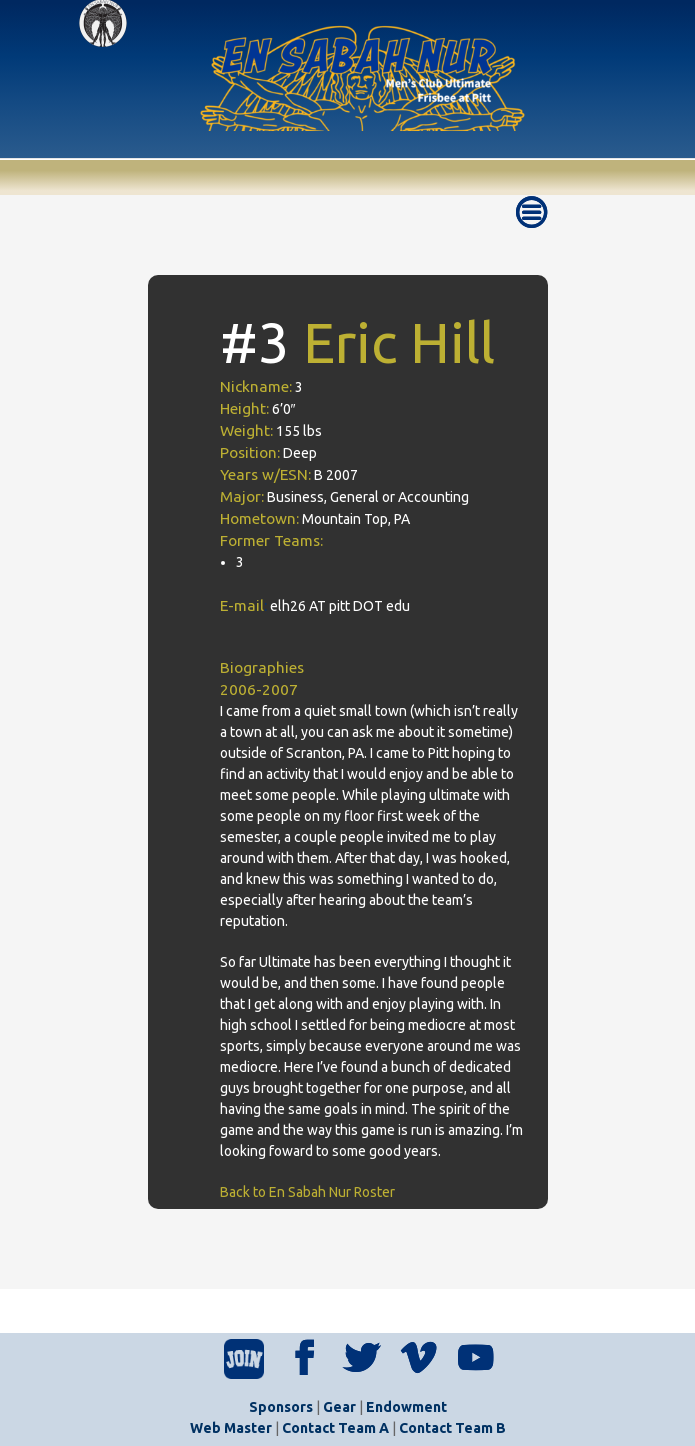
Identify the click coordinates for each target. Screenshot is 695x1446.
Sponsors (281, 1407)
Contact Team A (335, 1428)
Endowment (406, 1407)
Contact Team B (452, 1428)
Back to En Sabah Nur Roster (307, 1192)
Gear (339, 1407)
